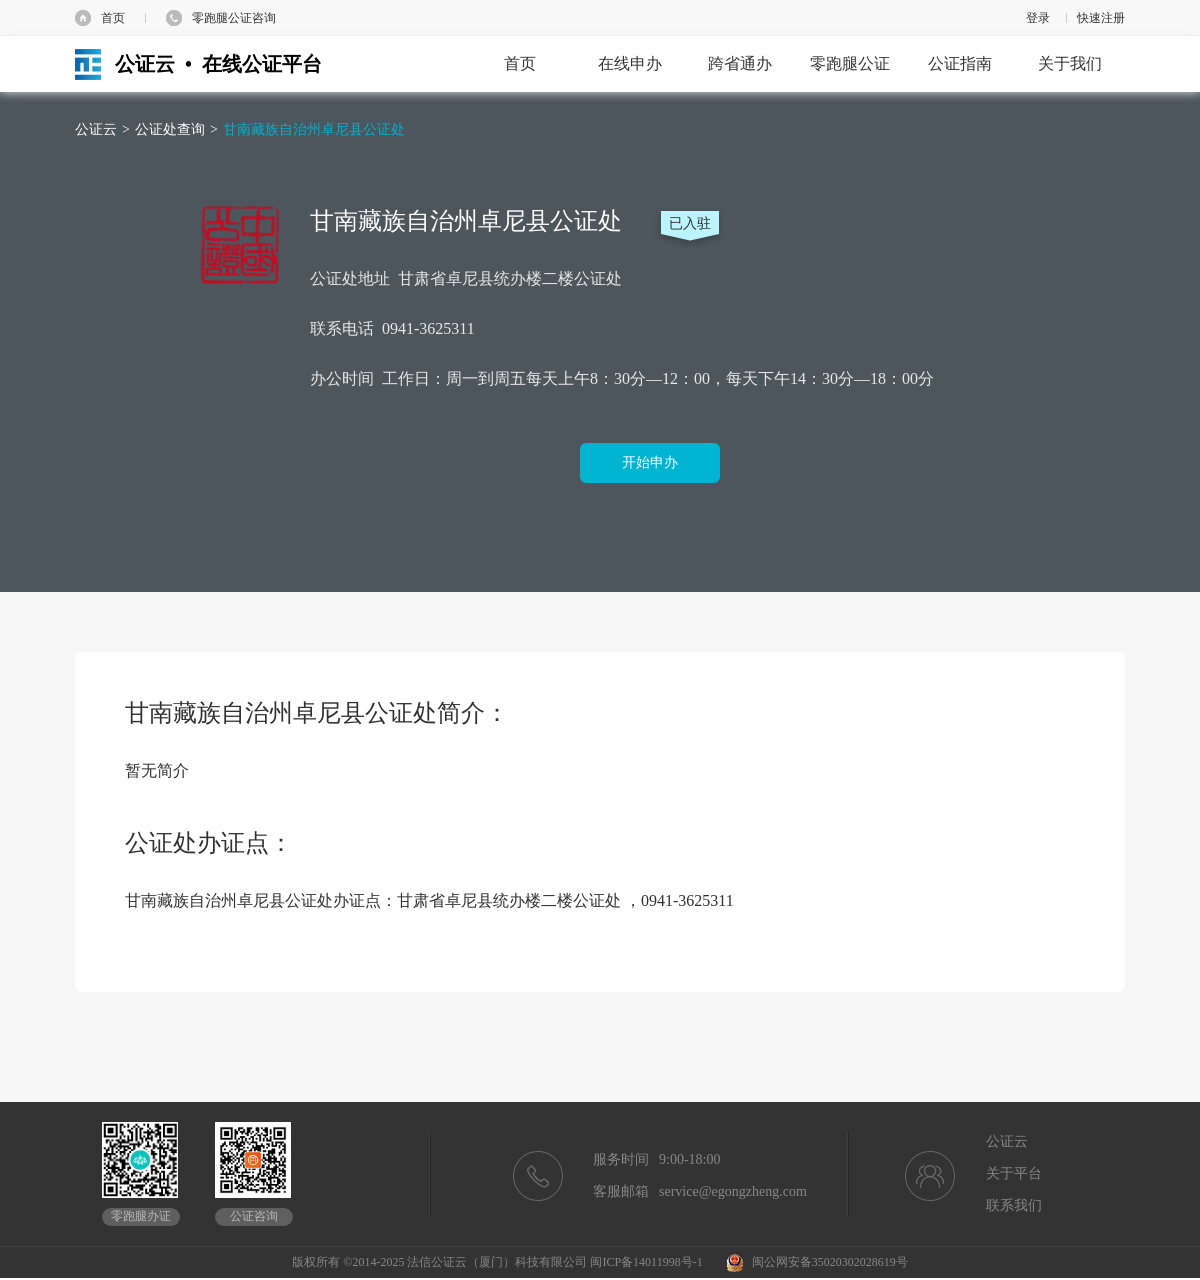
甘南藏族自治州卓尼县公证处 (314, 129)
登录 (1038, 18)
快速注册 (1101, 18)
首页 (113, 18)
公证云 (96, 129)
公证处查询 (170, 129)
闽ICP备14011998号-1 (646, 1262)
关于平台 (1014, 1173)
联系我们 (1014, 1205)
